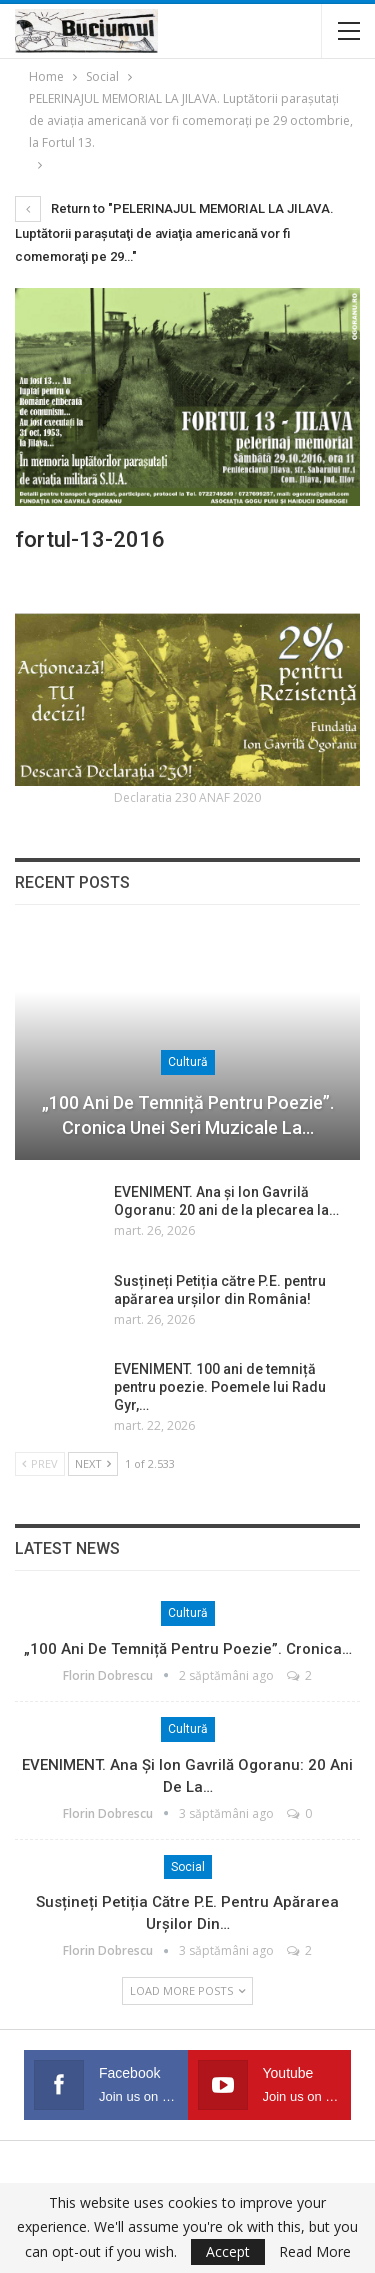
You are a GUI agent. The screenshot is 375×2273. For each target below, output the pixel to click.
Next (93, 1463)
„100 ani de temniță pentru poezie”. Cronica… (188, 1649)
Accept (228, 2251)
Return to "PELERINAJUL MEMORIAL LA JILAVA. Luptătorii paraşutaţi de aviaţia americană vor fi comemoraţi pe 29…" (174, 232)
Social (188, 1867)
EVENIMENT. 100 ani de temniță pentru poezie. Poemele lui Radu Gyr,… (220, 1387)
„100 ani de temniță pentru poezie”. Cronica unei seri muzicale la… (188, 1115)
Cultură (188, 1062)
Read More (315, 2252)
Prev (40, 1463)
